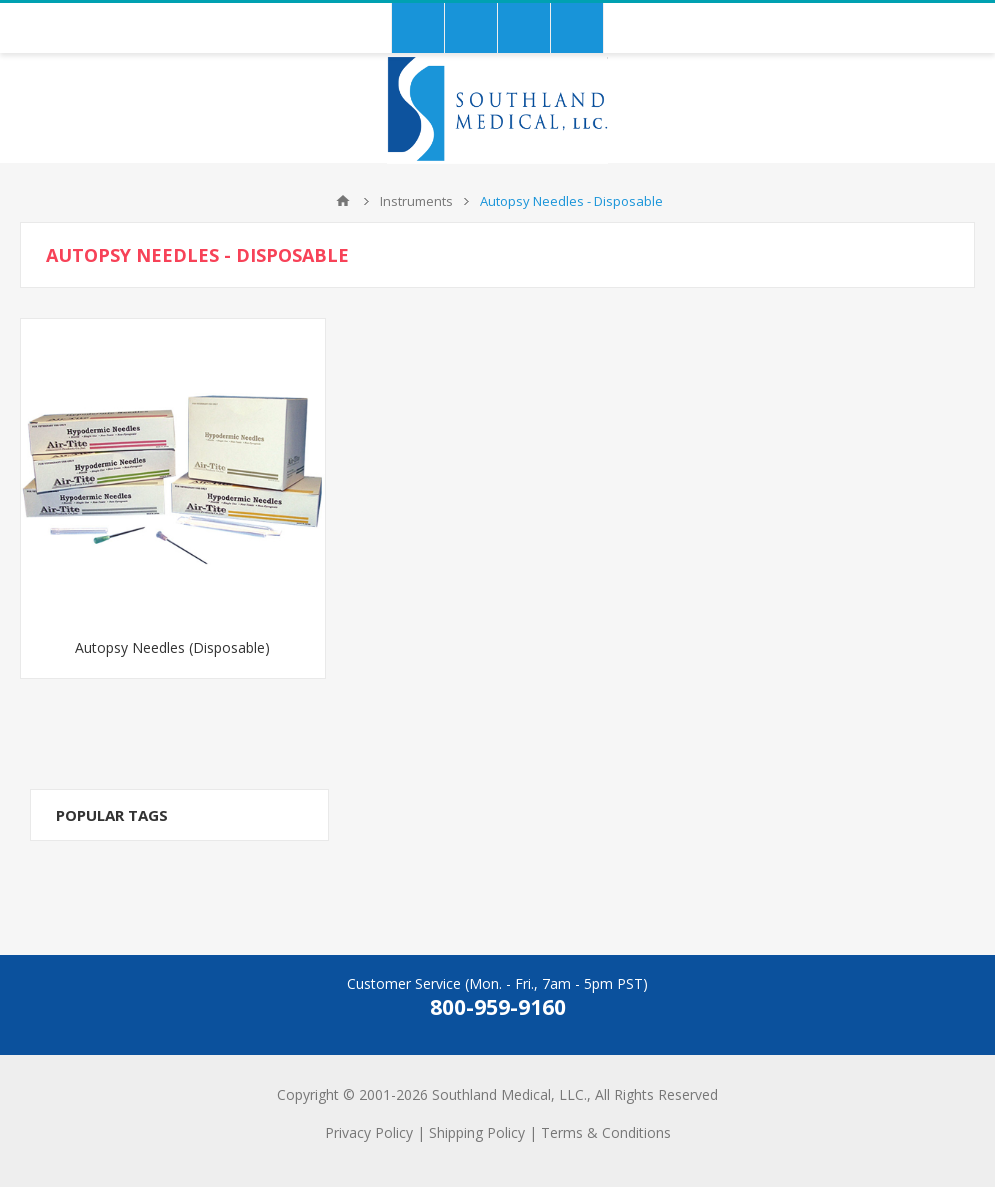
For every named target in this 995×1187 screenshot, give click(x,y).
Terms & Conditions (606, 1132)
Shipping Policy (477, 1132)
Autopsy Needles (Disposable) (172, 647)
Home (343, 201)
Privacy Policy (369, 1132)
